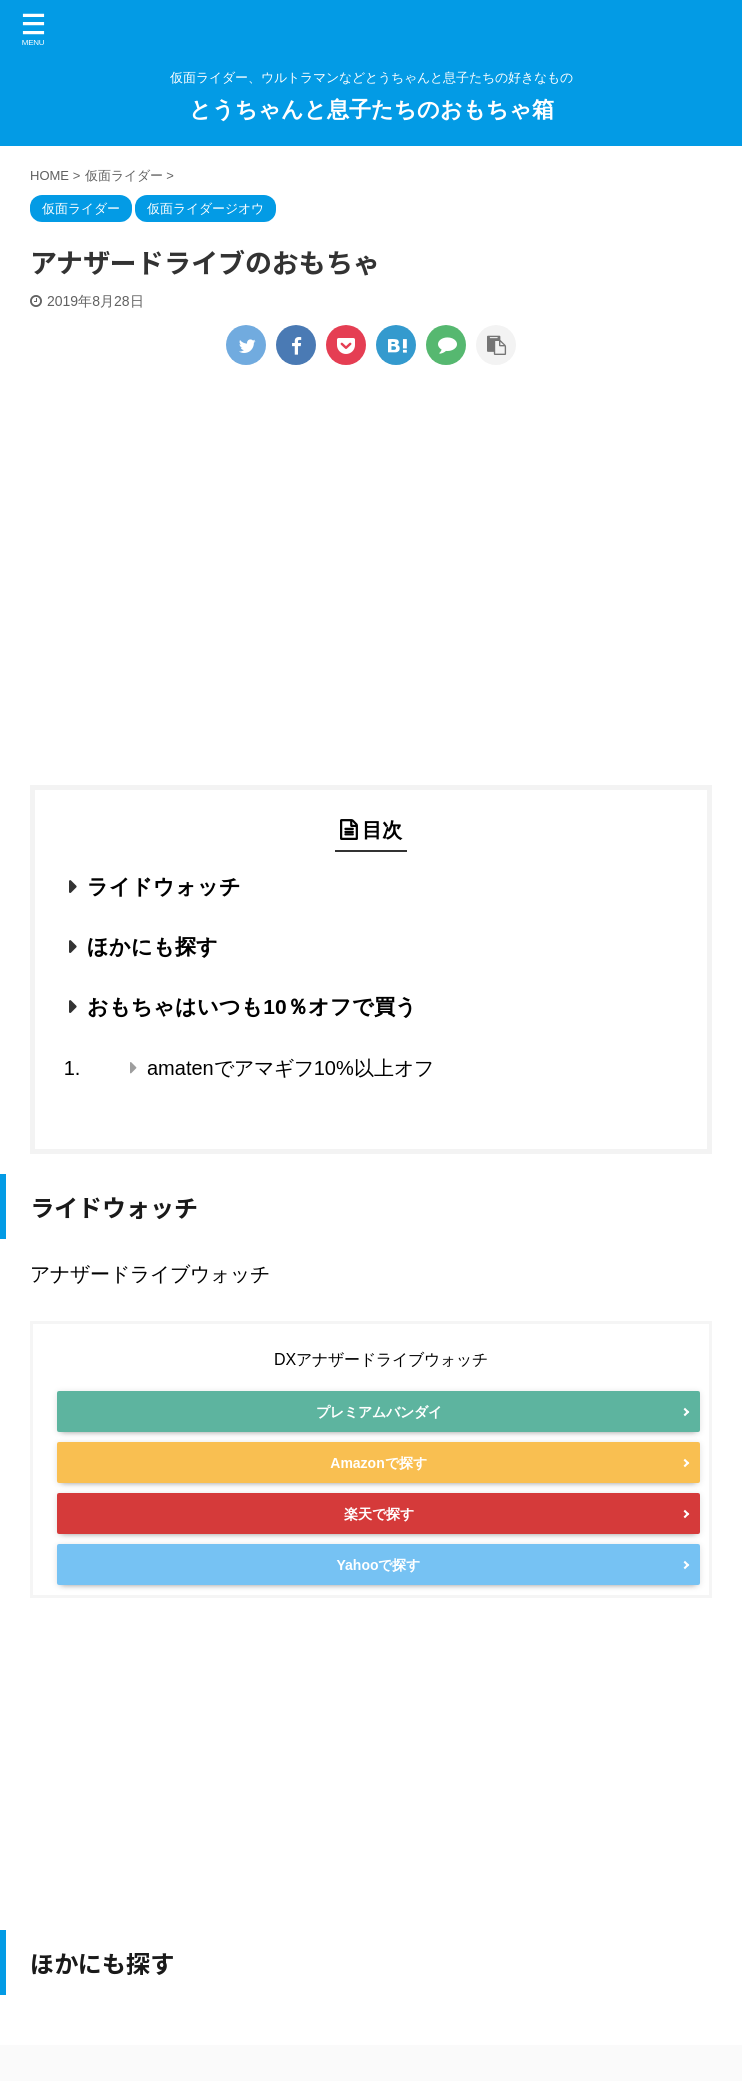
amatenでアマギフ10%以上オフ (290, 1068)
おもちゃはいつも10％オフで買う (251, 1006)
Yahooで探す (378, 1596)
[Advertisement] (371, 595)
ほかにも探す (152, 946)
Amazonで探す (378, 1476)
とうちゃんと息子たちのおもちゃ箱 (371, 109)
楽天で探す (379, 1536)
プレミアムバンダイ (379, 1416)
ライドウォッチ (164, 886)
